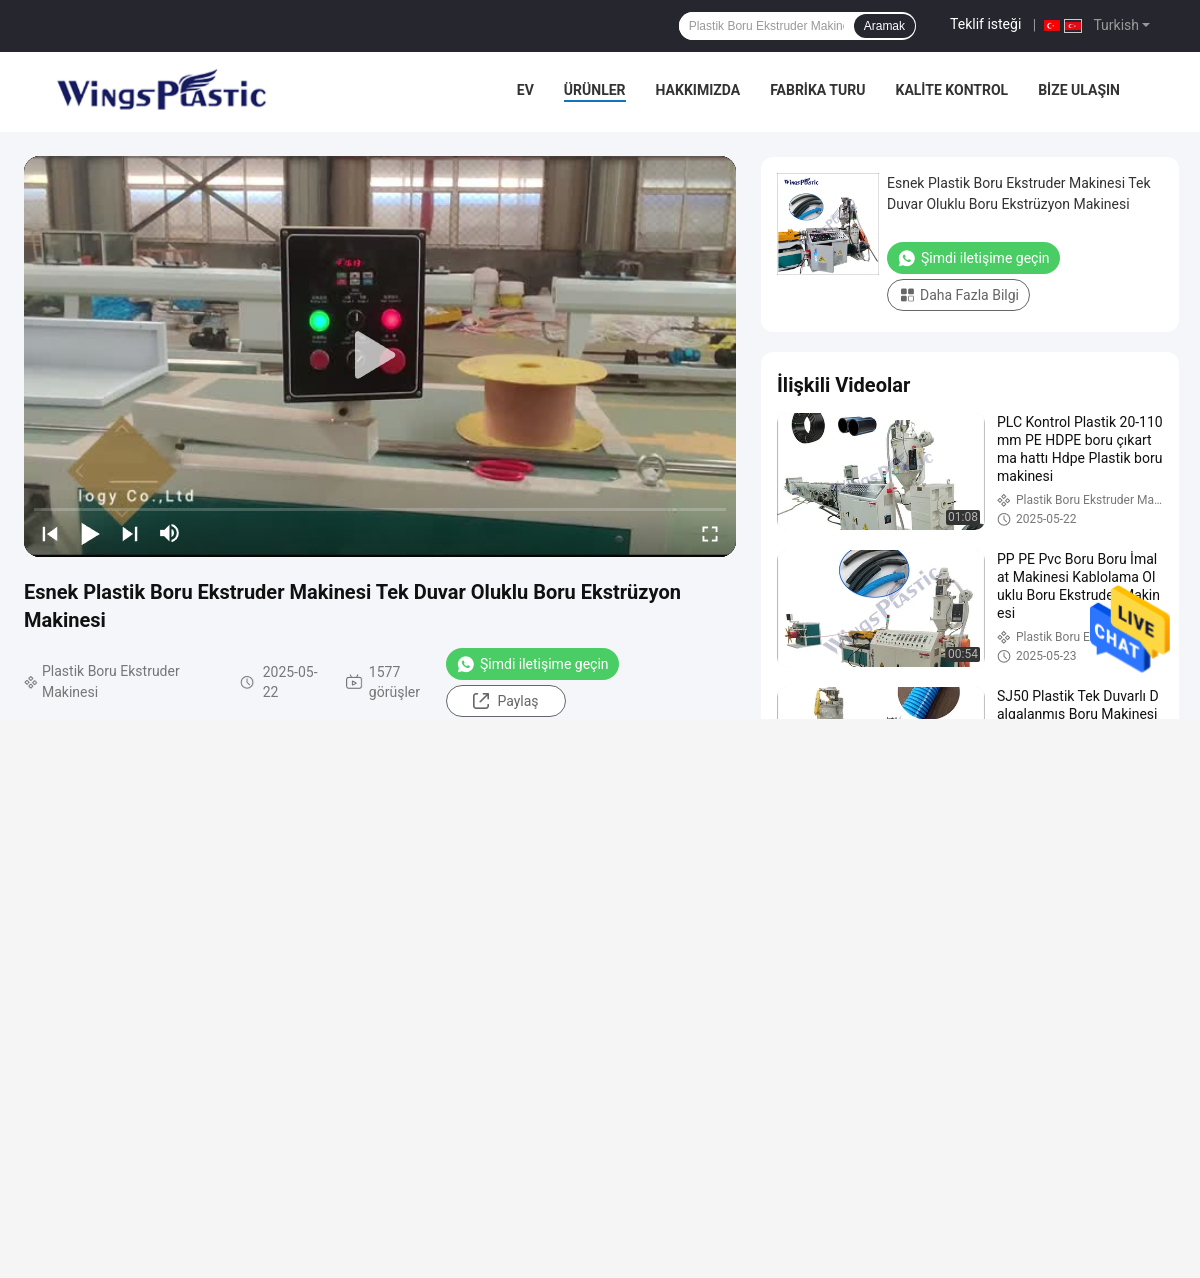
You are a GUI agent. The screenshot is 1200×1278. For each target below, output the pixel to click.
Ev (525, 90)
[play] (380, 356)
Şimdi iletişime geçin (532, 664)
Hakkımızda (698, 90)
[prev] (50, 533)
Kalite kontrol (951, 90)
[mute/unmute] (170, 533)
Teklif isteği (985, 24)
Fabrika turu (817, 90)
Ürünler (595, 90)
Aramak (884, 26)
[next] (130, 533)
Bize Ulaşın (1079, 90)
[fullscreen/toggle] (710, 533)
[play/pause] (90, 533)
